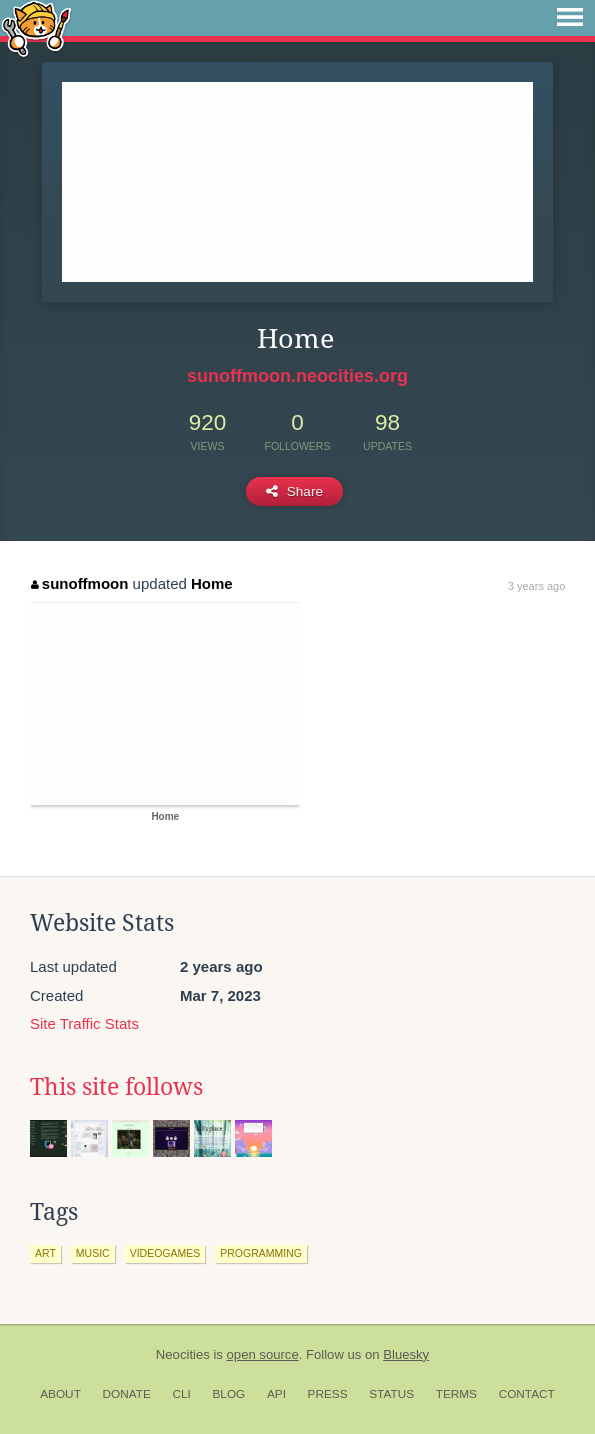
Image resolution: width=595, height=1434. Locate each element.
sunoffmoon (79, 583)
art (45, 1253)
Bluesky (406, 1354)
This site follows (116, 1087)
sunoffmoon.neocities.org (297, 376)
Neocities (183, 1354)
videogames (165, 1253)
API (276, 1394)
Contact (527, 1394)
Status (391, 1394)
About (60, 1394)
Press (328, 1394)
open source (263, 1354)
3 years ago (536, 586)
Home (212, 583)
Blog (228, 1394)
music (93, 1253)
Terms (456, 1394)
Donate (127, 1394)
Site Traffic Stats (84, 1023)
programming (261, 1253)
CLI (181, 1394)
